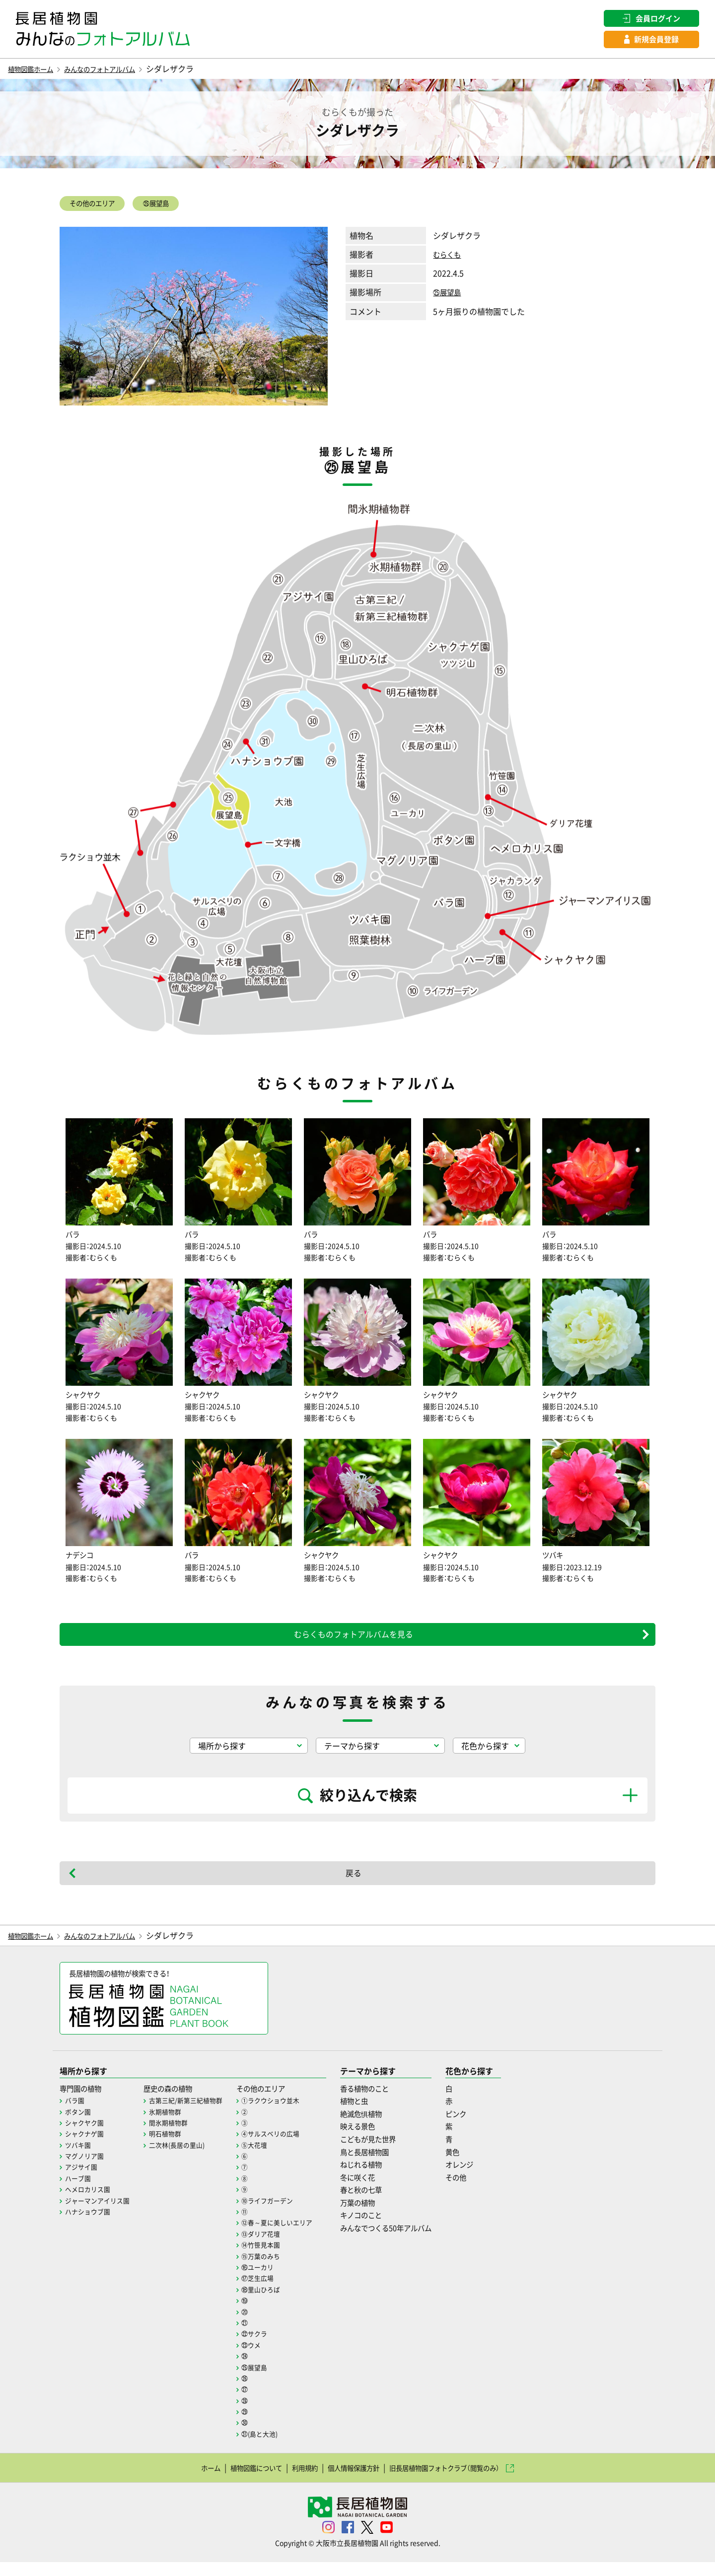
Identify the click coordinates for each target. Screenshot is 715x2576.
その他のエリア (99, 207)
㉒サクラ (266, 2347)
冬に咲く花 (376, 2190)
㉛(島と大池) (271, 2447)
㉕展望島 (175, 207)
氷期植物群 (171, 2125)
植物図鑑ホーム (36, 71)
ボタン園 (79, 2125)
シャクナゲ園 (86, 2147)
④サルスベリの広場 (283, 2147)
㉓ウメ (262, 2358)
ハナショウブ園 (89, 2225)
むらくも (449, 259)
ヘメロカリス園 (89, 2203)
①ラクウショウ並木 (283, 2114)
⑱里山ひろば (272, 2302)
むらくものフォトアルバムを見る (353, 1645)
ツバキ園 (79, 2158)
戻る (353, 1884)
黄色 (482, 2165)
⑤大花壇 (266, 2158)
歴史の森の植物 (176, 2101)
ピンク (486, 2127)
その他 (486, 2190)
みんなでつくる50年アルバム (408, 2241)
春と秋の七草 (380, 2203)
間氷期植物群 (175, 2136)
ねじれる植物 (380, 2178)
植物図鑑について (236, 2481)
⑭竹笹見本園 (272, 2258)
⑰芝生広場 (269, 2292)
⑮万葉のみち (272, 2269)
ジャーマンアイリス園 (100, 2214)
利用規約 (294, 2481)
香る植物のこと (384, 2101)
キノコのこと (380, 2229)
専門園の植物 (83, 2101)
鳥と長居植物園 (384, 2165)
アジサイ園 (82, 2180)
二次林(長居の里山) (184, 2158)
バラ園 (75, 2114)
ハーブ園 (79, 2192)
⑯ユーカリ (269, 2281)
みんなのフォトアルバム (118, 71)
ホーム (183, 2481)
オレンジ (490, 2178)
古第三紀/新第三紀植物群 (193, 2114)
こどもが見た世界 (388, 2153)
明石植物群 (171, 2147)
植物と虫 (372, 2114)
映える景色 (376, 2140)
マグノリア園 (86, 2169)
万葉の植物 (376, 2216)
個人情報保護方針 (351, 2481)
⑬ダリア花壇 (272, 2247)
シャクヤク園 (86, 2136)
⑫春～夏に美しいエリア (290, 2236)
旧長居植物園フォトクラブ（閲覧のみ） (460, 2481)
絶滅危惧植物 (380, 2127)
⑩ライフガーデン (279, 2214)
